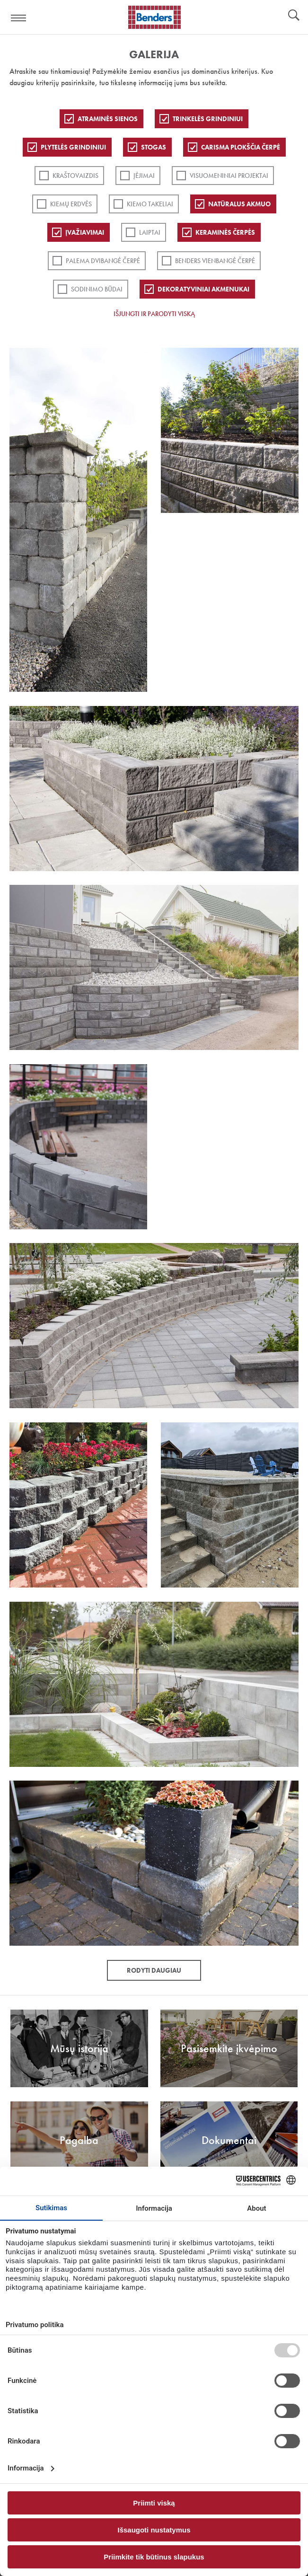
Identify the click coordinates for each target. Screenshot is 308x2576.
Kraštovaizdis (75, 175)
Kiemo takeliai (150, 204)
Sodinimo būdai (97, 289)
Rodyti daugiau (154, 1970)
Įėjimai (144, 175)
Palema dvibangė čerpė (103, 260)
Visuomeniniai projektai (229, 175)
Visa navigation (19, 17)
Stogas (153, 147)
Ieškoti (293, 16)
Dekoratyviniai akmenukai (203, 289)
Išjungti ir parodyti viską (154, 313)
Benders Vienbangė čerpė (215, 260)
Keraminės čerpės (225, 232)
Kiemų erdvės (71, 204)
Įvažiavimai (84, 232)
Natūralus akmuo (239, 204)
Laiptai (149, 232)
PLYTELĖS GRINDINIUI (73, 147)
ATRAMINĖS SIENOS (108, 119)
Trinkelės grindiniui (208, 119)
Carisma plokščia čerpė (240, 147)
